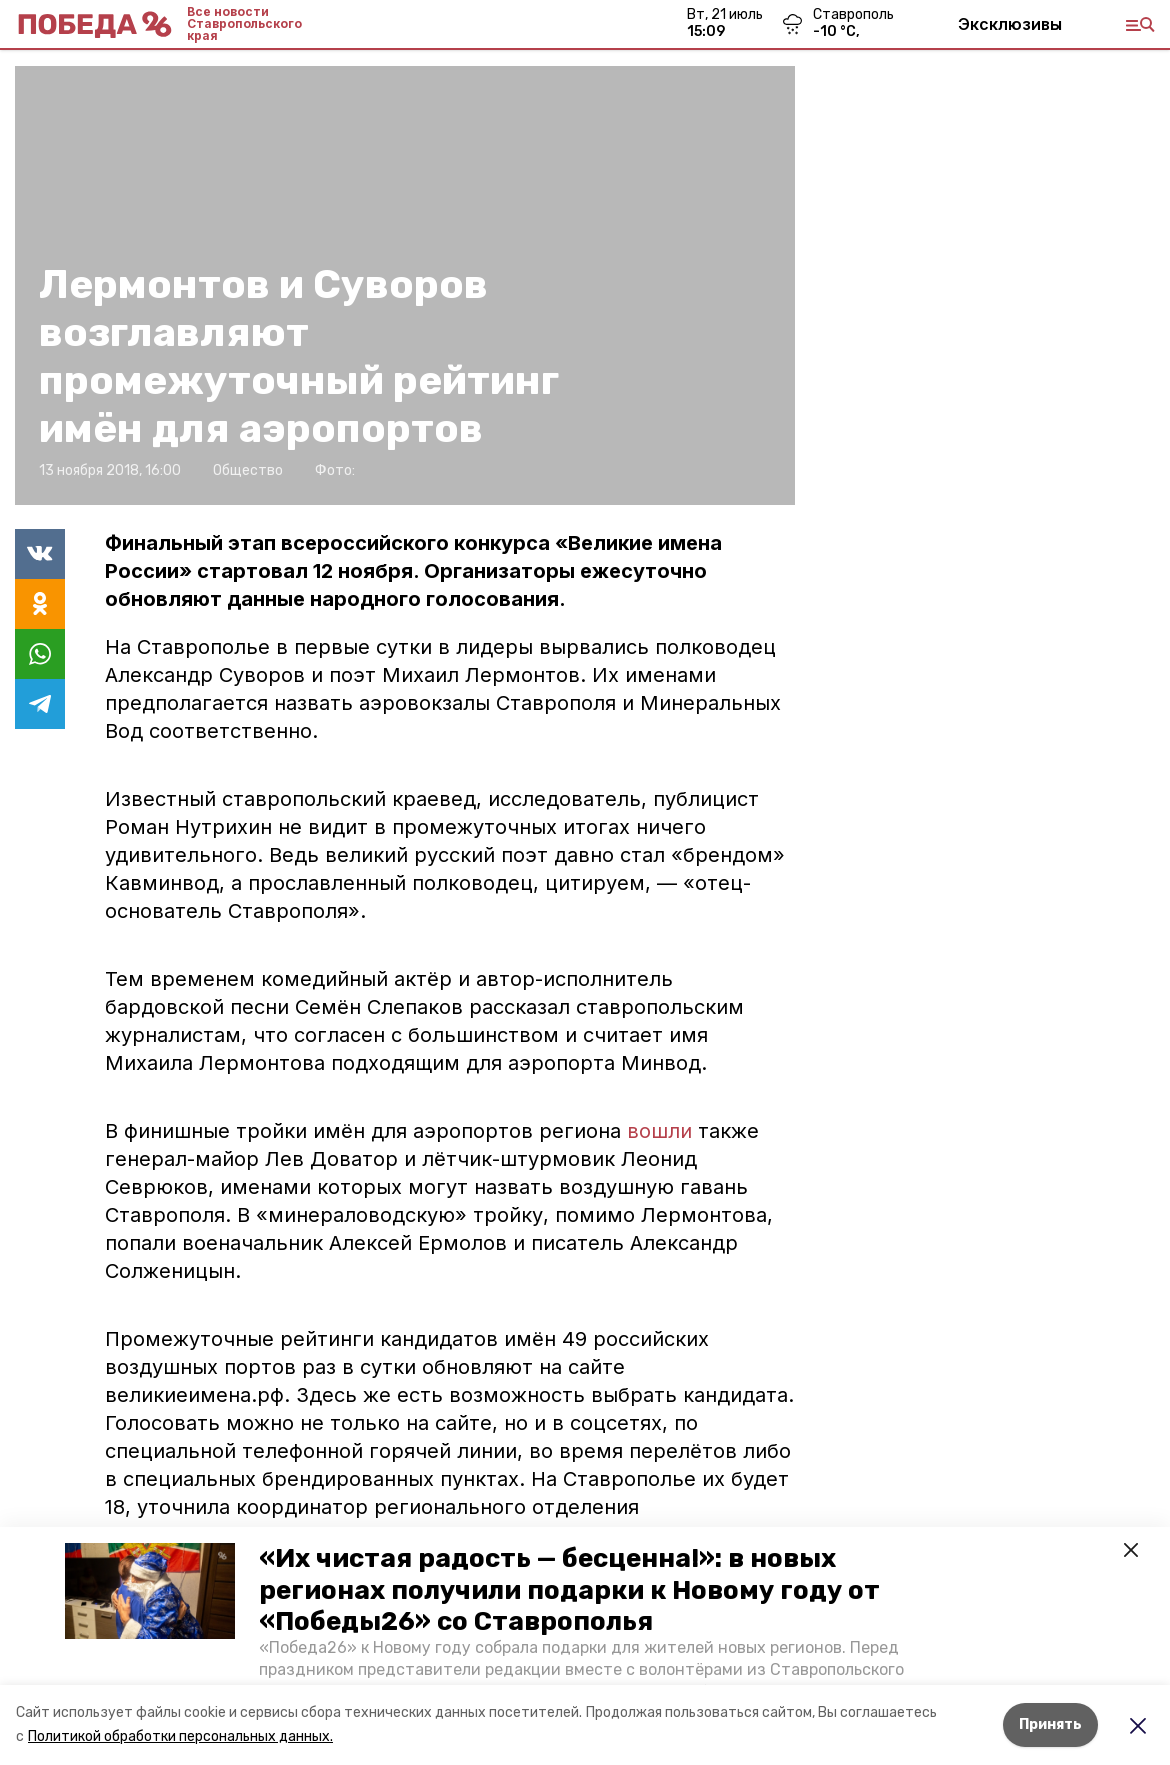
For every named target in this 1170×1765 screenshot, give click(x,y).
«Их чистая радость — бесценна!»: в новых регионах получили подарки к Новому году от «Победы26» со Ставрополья (569, 1589)
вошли (659, 1131)
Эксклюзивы (1010, 24)
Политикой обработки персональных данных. (180, 1736)
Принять (1050, 1724)
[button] (150, 1591)
